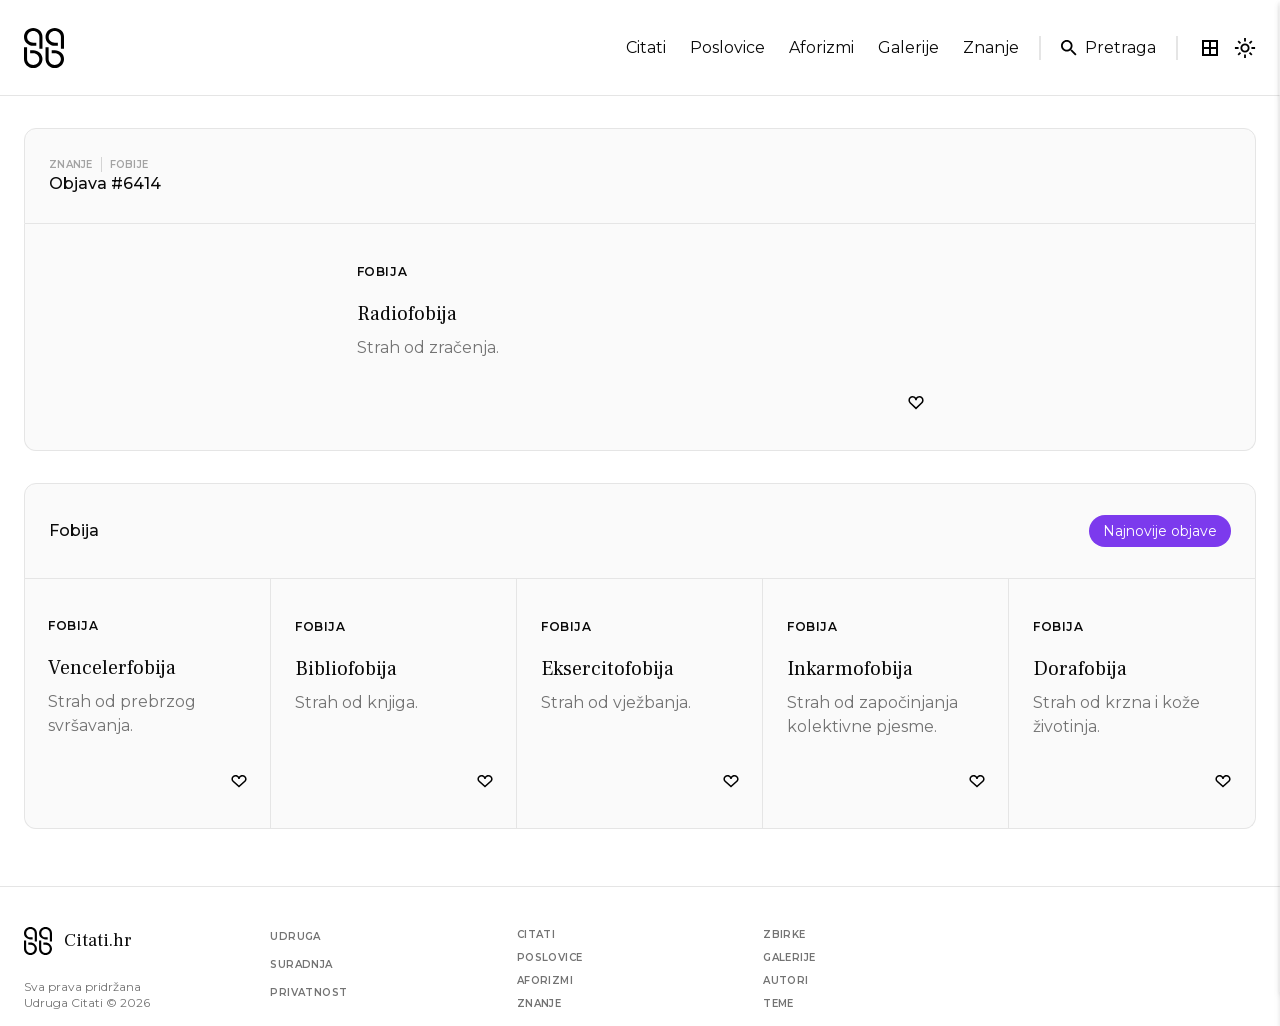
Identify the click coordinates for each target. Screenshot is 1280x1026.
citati (646, 47)
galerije (908, 47)
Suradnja (301, 964)
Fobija (382, 271)
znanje (991, 47)
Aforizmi (545, 980)
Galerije (789, 957)
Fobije (129, 164)
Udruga (295, 936)
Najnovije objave (1160, 531)
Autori (785, 980)
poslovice (727, 47)
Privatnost (308, 992)
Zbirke (784, 934)
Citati (536, 934)
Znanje (71, 164)
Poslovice (550, 957)
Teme (778, 1003)
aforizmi (821, 47)
